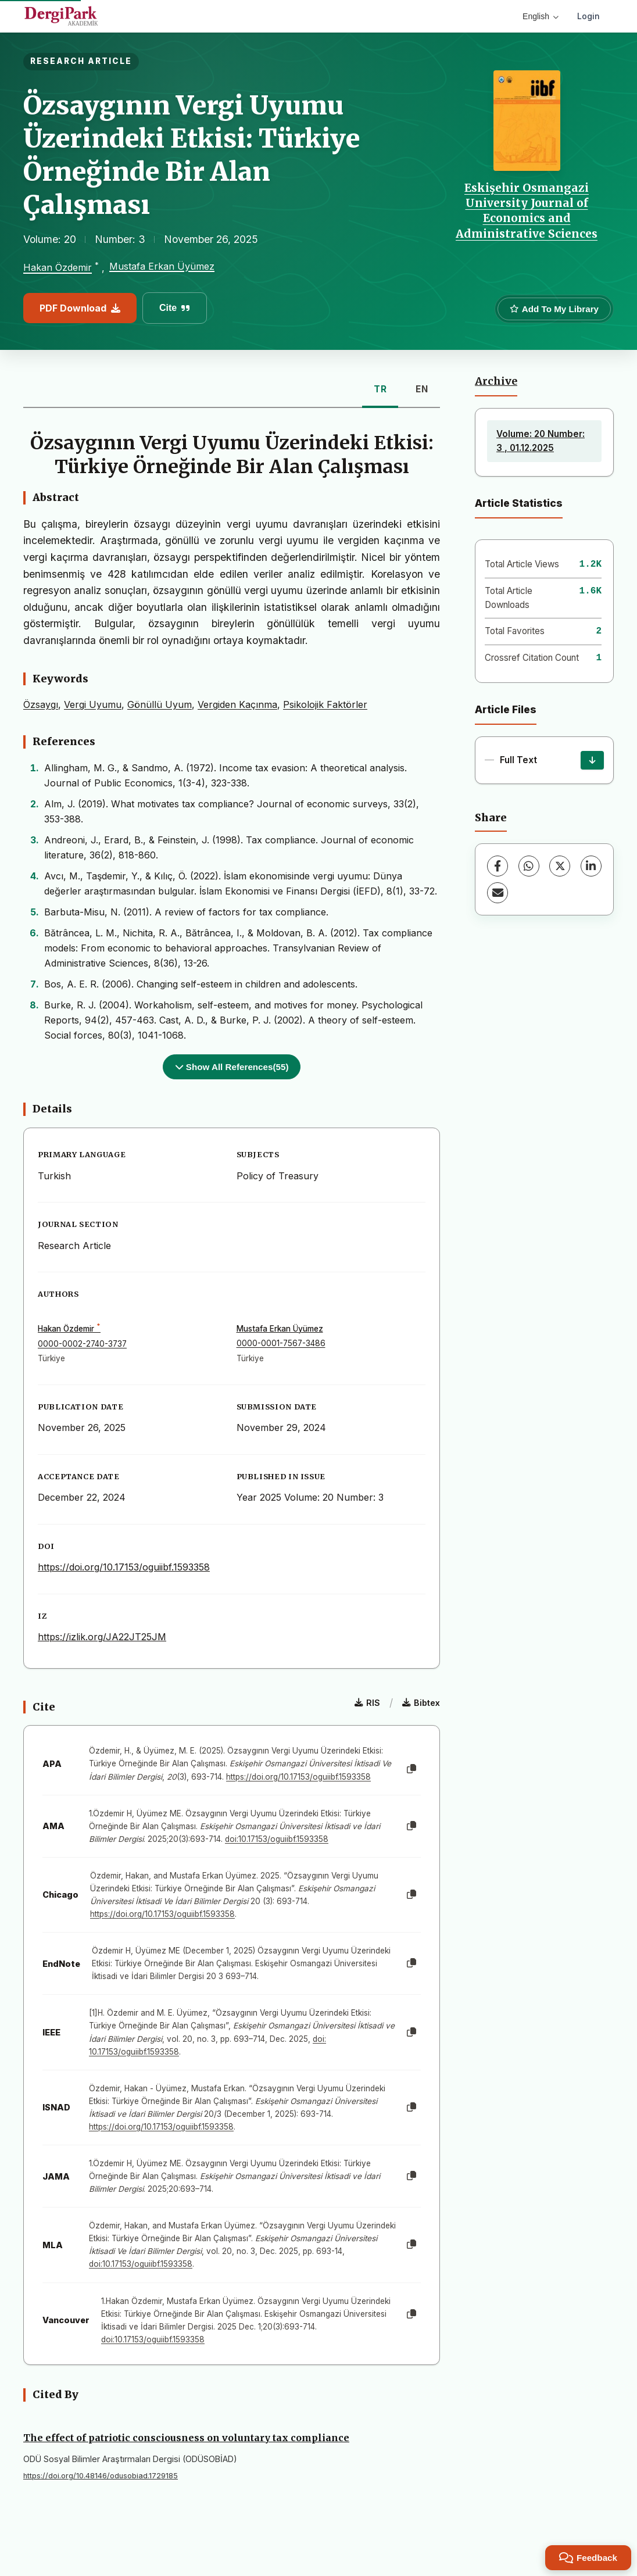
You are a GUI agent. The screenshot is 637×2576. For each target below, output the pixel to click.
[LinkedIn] (591, 866)
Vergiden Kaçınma (237, 704)
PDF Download (80, 308)
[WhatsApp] (528, 866)
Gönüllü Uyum (159, 704)
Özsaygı (40, 704)
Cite (174, 308)
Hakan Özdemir (57, 268)
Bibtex (421, 1703)
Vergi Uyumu (92, 704)
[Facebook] (497, 866)
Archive (496, 381)
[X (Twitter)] (559, 866)
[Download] (592, 760)
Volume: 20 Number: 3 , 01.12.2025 (540, 440)
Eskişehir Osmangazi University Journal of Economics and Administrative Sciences (526, 211)
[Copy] (411, 1769)
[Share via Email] (497, 892)
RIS (367, 1703)
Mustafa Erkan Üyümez (161, 266)
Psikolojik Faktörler (325, 704)
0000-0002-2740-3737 (82, 1343)
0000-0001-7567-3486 (281, 1343)
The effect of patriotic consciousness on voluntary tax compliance (186, 2437)
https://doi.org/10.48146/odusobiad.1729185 (100, 2475)
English (541, 16)
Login (588, 16)
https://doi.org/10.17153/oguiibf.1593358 (124, 1567)
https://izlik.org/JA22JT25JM (102, 1637)
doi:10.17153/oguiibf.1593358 (276, 1839)
